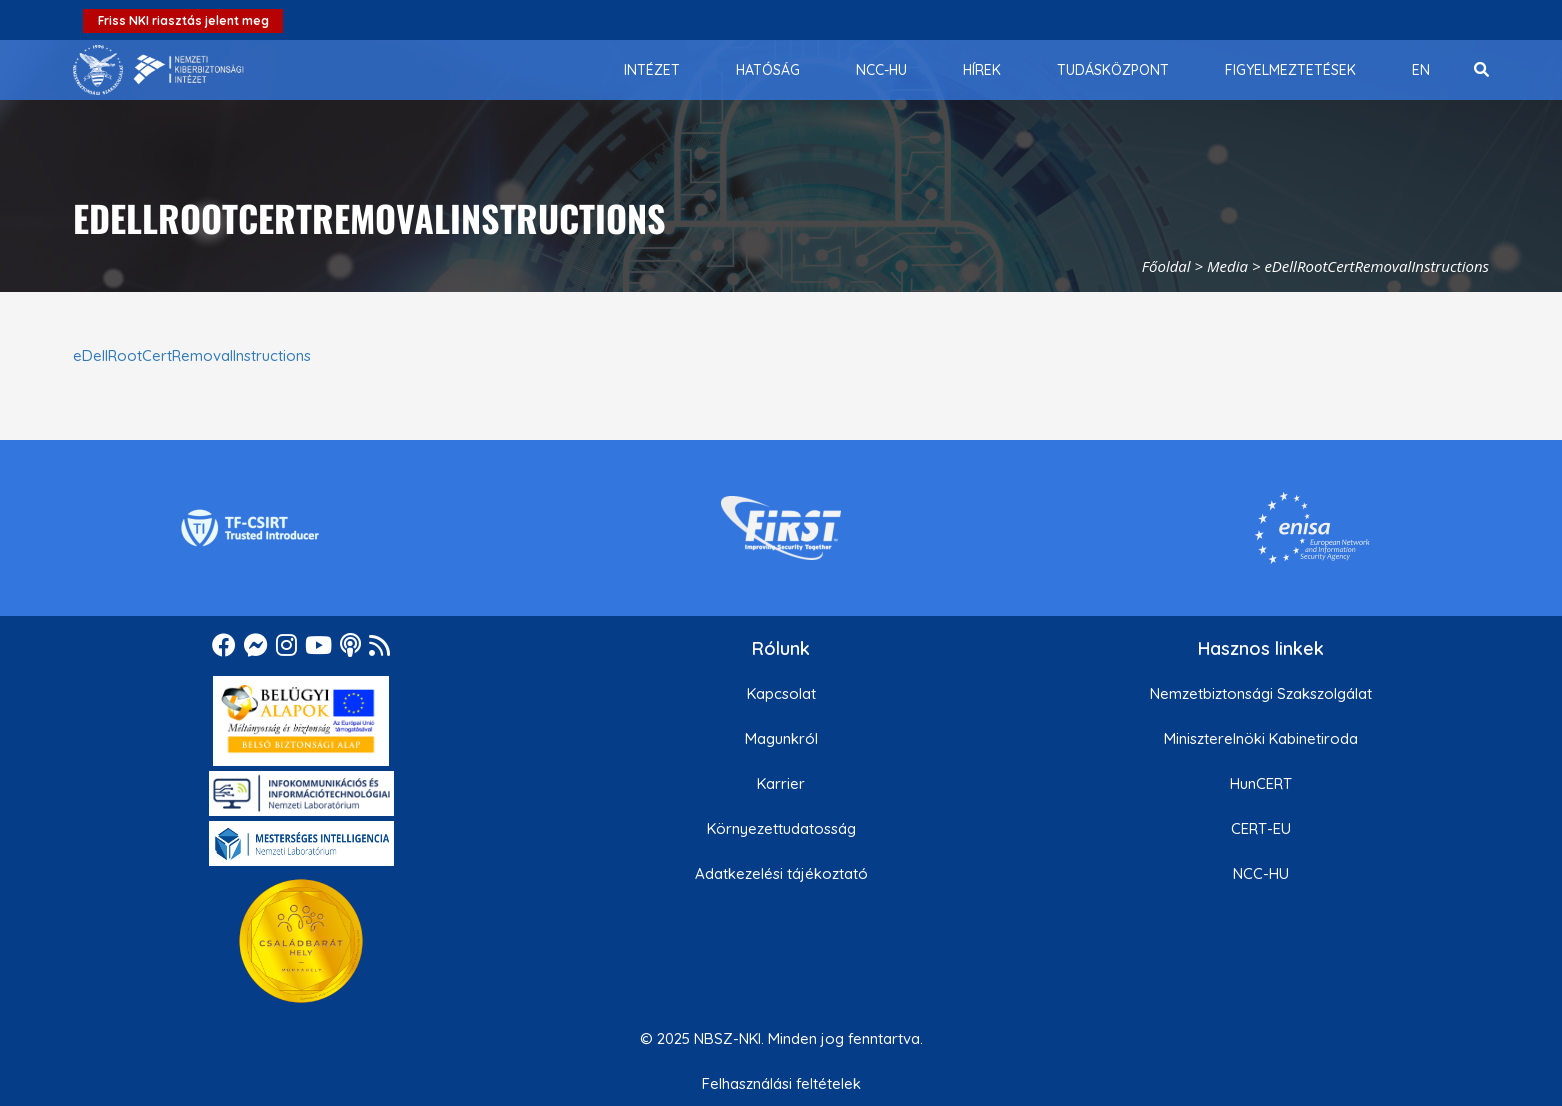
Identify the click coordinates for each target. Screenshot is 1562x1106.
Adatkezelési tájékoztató (781, 873)
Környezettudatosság (781, 828)
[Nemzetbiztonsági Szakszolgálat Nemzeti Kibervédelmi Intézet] (158, 70)
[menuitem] (652, 70)
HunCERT (1261, 783)
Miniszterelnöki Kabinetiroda (1261, 738)
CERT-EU (1261, 828)
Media (1227, 266)
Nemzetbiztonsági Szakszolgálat (1261, 693)
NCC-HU (1261, 873)
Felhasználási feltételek (781, 1083)
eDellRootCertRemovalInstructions (192, 355)
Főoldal (1166, 266)
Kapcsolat (781, 693)
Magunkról (781, 738)
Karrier (781, 783)
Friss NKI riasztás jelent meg (183, 20)
